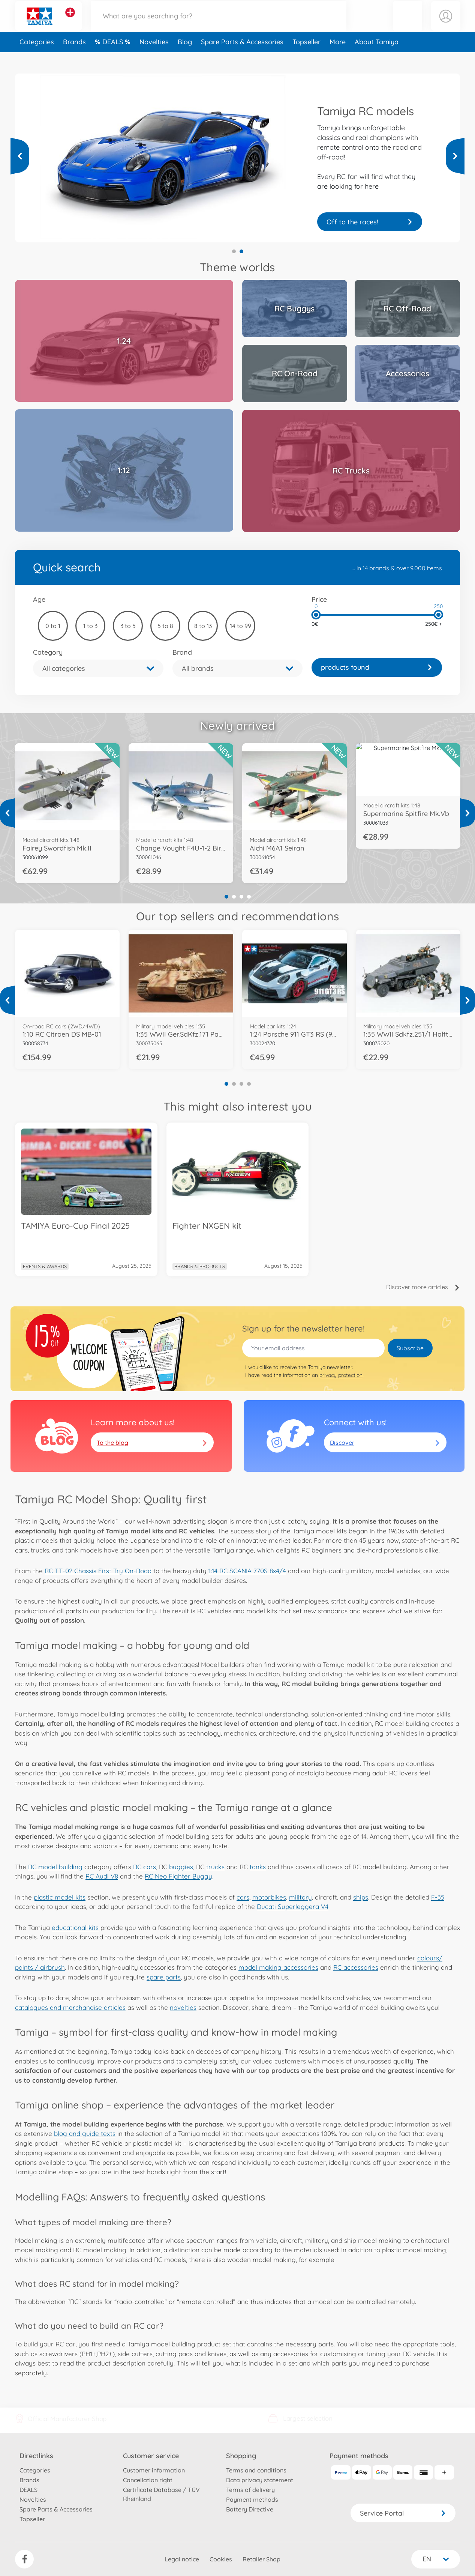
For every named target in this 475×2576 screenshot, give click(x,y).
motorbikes (269, 1897)
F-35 (437, 1897)
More (338, 57)
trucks (215, 1867)
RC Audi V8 (101, 1876)
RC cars (144, 1867)
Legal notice (182, 2559)
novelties (183, 2007)
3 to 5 (128, 626)
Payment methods (252, 2499)
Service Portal (403, 2513)
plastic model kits (59, 1897)
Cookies (221, 2559)
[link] (377, 667)
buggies (181, 1867)
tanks (258, 1867)
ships (360, 1897)
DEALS (113, 57)
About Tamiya (377, 57)
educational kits (75, 1927)
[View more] (19, 156)
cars (243, 1897)
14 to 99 (240, 626)
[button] (407, 24)
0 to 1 (52, 626)
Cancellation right (147, 2480)
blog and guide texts (84, 2133)
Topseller (306, 57)
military (300, 1897)
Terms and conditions (256, 2470)
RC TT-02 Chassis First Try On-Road (98, 1571)
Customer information (154, 2470)
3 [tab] (241, 897)
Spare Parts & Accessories (242, 57)
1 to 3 (90, 626)
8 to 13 (203, 626)
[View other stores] (70, 20)
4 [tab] (249, 897)
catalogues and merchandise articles (70, 2007)
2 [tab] (241, 251)
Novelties (154, 57)
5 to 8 (165, 626)
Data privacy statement (259, 2480)
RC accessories (355, 1967)
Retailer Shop (261, 2559)
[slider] (316, 614)
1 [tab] (234, 251)
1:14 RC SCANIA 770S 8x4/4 (247, 1571)
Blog (185, 57)
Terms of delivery (250, 2489)
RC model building (55, 1867)
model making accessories (278, 1967)
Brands (74, 57)
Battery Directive (249, 2509)
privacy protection (341, 1375)
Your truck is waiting (370, 222)
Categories (36, 57)
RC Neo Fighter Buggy (178, 1876)
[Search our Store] (218, 24)
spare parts (164, 1977)
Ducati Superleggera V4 (292, 1906)
